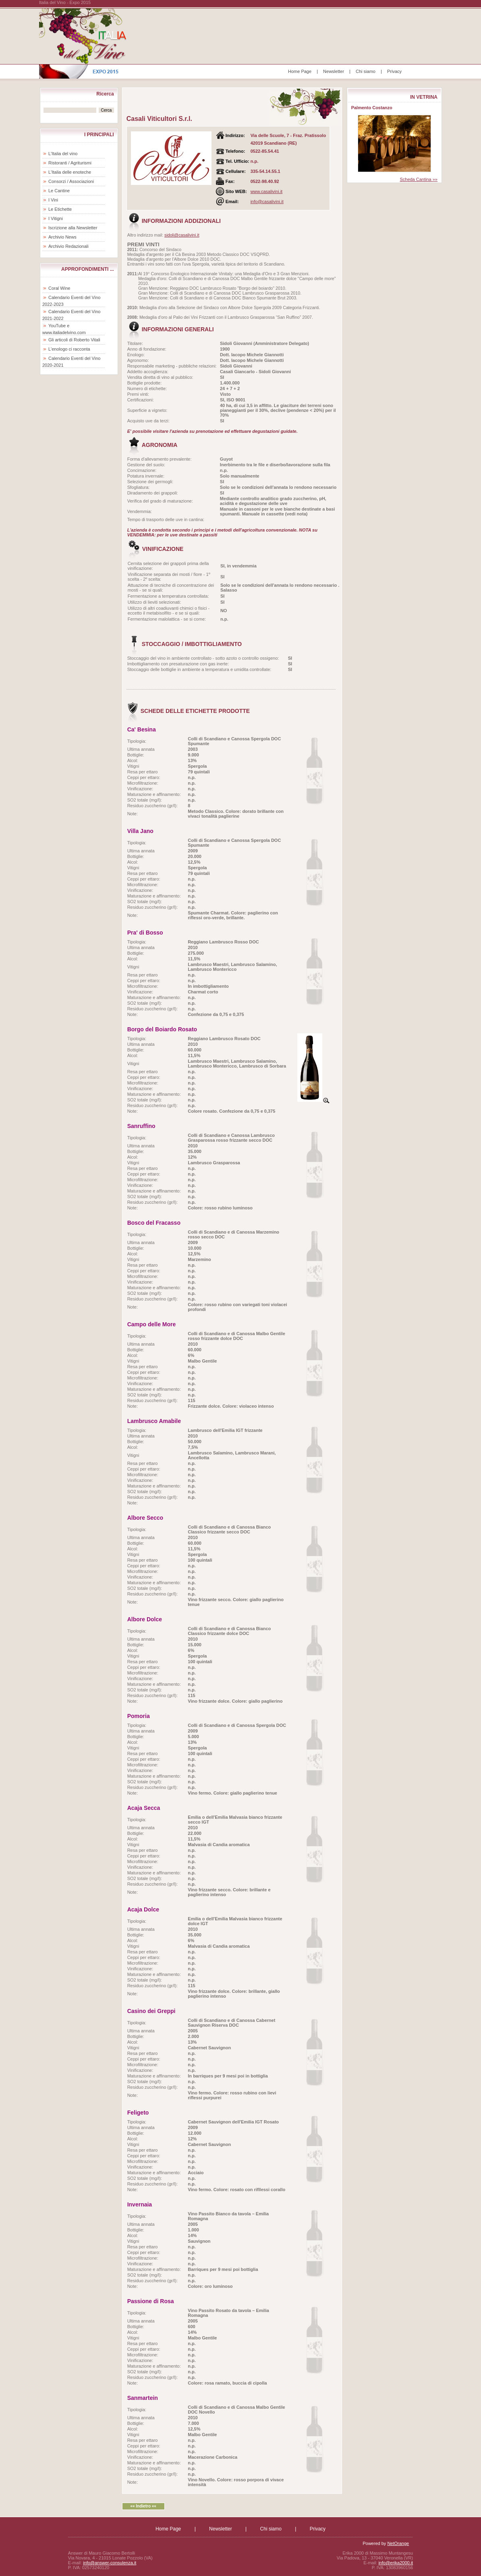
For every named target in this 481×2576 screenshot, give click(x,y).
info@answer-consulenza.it (109, 2562)
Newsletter (333, 71)
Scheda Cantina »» (418, 179)
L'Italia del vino (62, 153)
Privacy (394, 71)
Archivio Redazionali (68, 246)
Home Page (299, 71)
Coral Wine (59, 288)
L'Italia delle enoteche (69, 172)
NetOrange (398, 2543)
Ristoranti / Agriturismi (69, 162)
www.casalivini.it (266, 191)
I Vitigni (55, 218)
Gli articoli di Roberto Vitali (74, 339)
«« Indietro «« (143, 2506)
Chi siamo (365, 71)
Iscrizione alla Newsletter (72, 227)
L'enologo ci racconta (69, 349)
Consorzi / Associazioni (71, 181)
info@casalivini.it (267, 201)
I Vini (53, 199)
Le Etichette (60, 209)
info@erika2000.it (395, 2562)
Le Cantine (59, 190)
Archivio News (62, 237)
